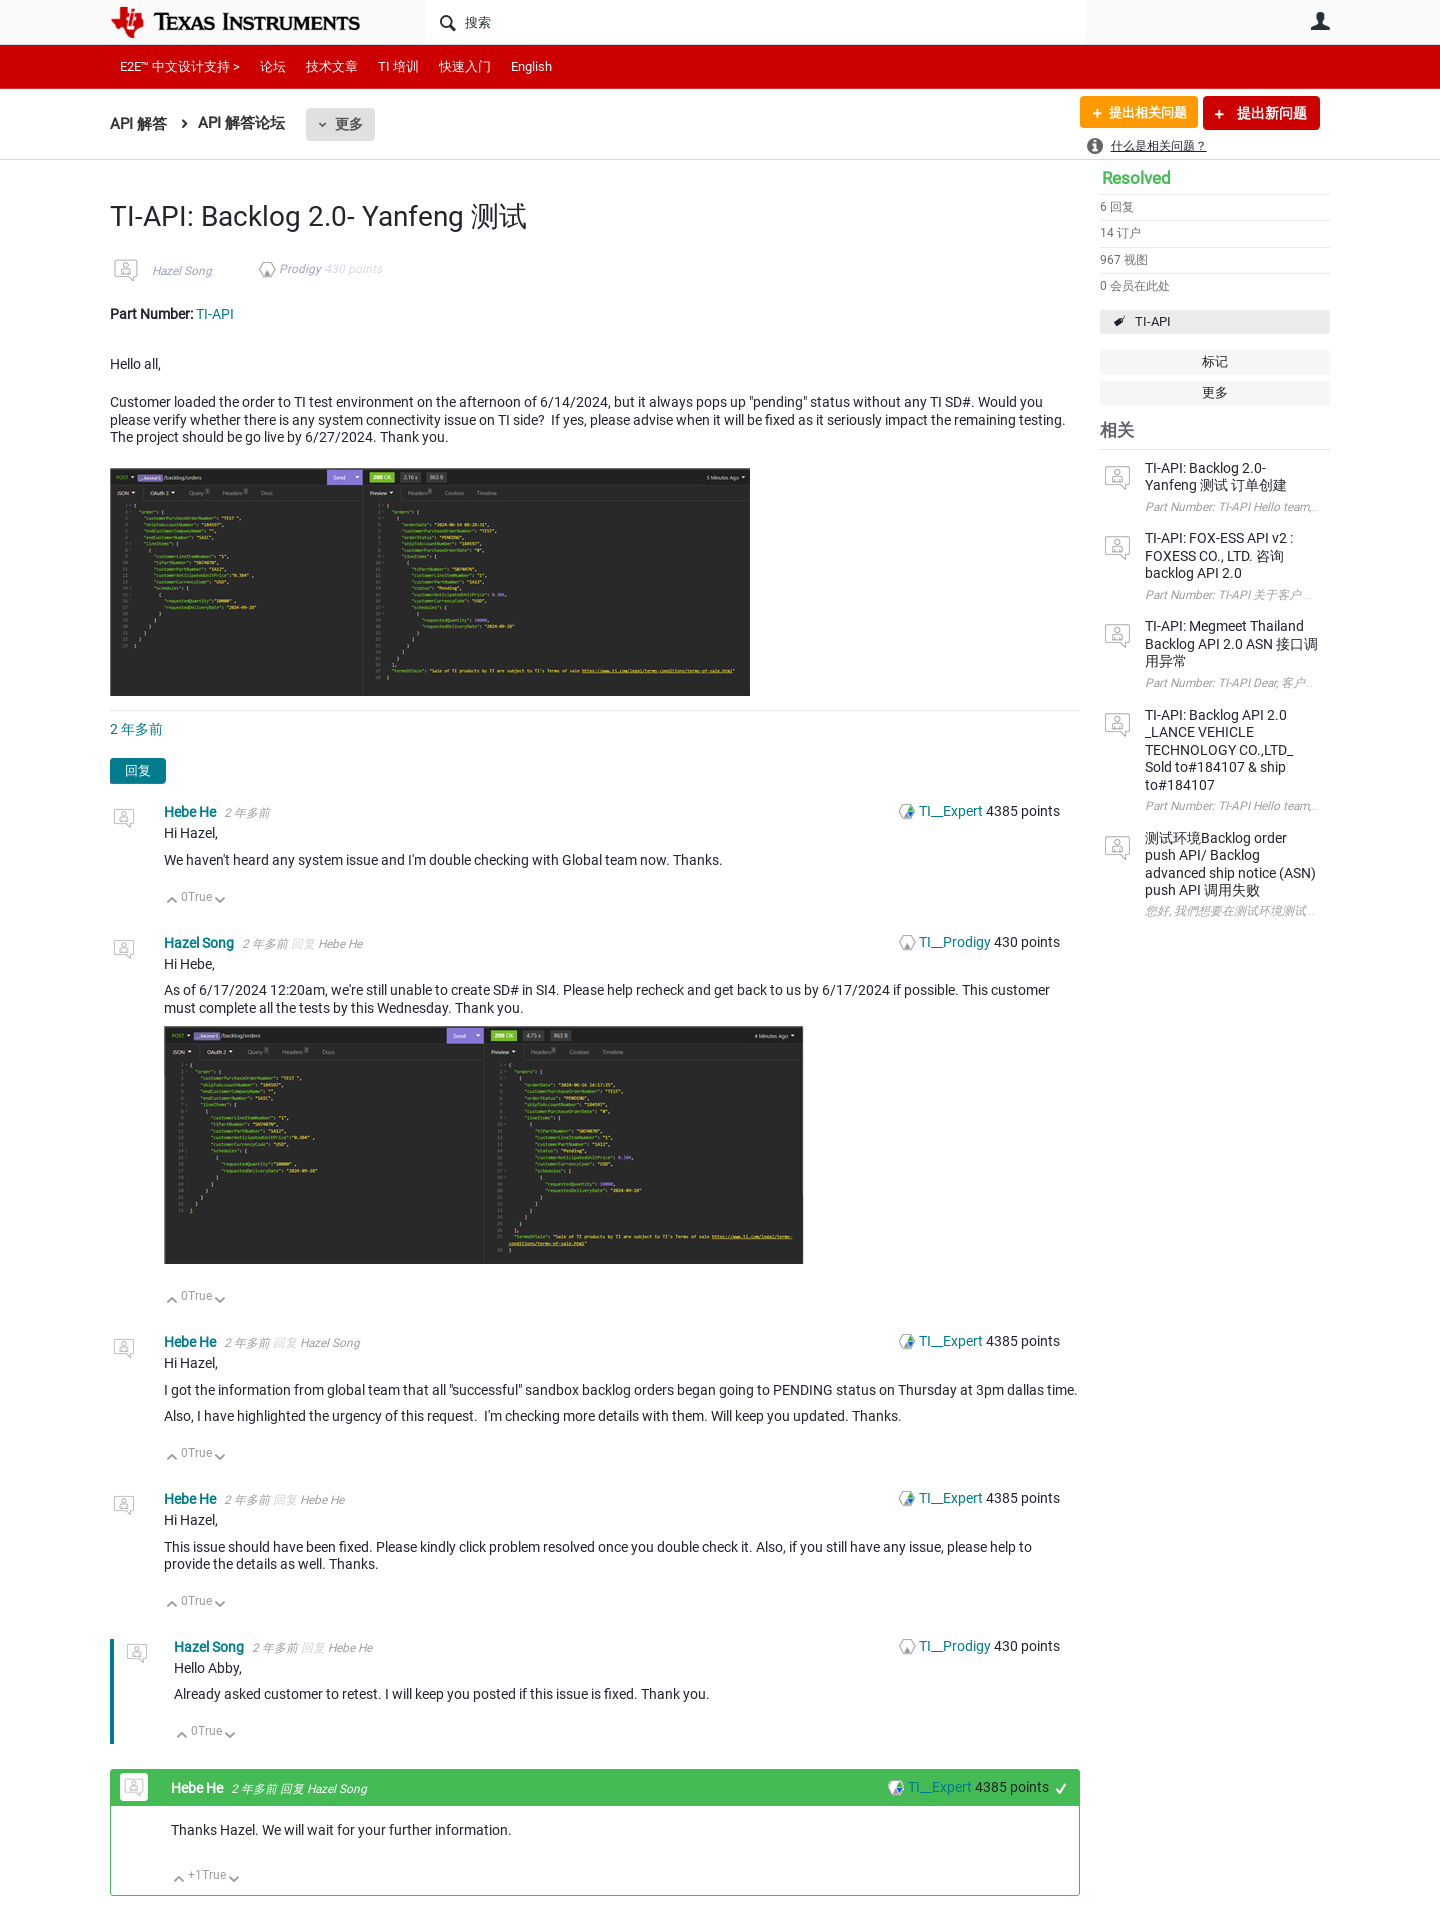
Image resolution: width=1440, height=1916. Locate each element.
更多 (349, 124)
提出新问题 (1270, 113)
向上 (172, 901)
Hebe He (191, 812)
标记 (1215, 361)
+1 (1061, 1788)
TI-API (1153, 321)
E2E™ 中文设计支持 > (180, 66)
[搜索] (755, 22)
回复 (138, 770)
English (531, 66)
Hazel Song (182, 271)
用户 (1320, 21)
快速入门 (465, 66)
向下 (220, 901)
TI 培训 (398, 66)
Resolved (1136, 178)
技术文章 (332, 66)
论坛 (273, 66)
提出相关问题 (1143, 113)
